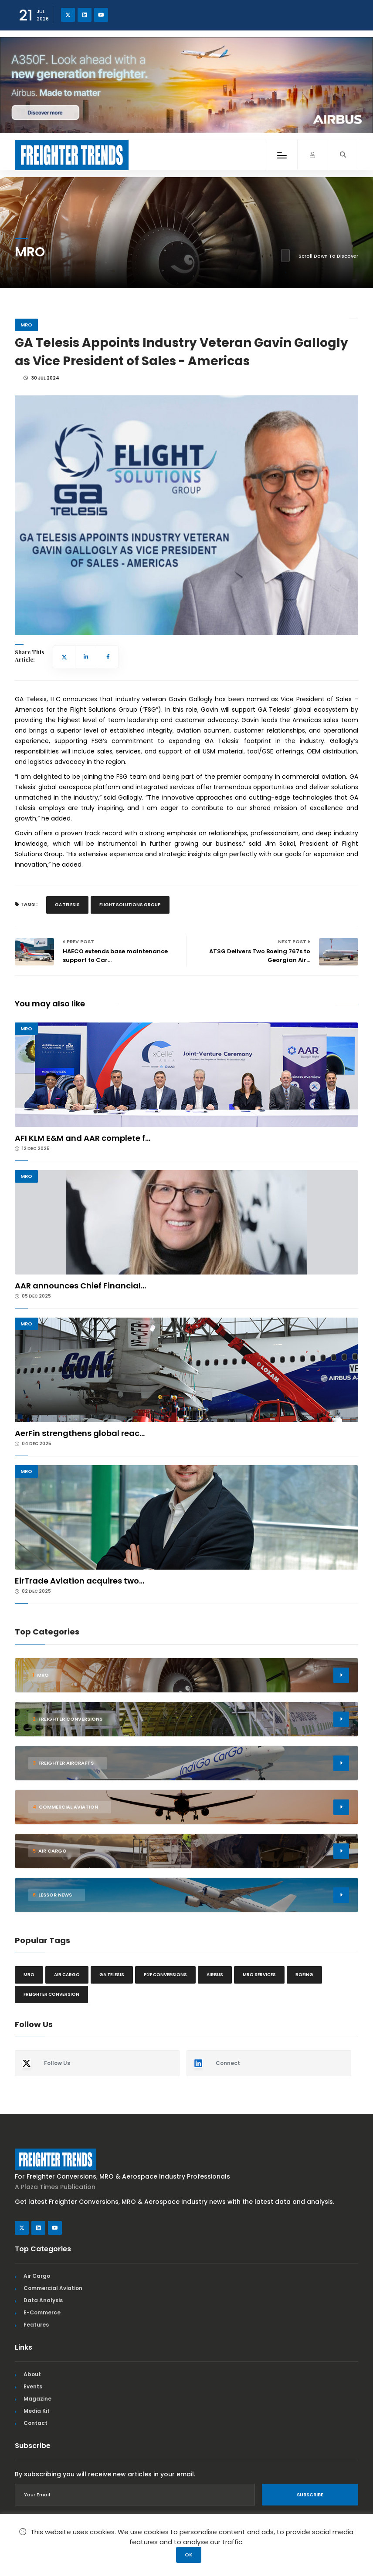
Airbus (215, 1974)
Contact (35, 2423)
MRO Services (259, 1974)
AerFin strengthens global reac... (80, 1433)
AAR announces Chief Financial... (80, 1285)
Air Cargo (37, 2276)
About (32, 2374)
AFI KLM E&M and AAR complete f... (82, 1138)
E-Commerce (42, 2312)
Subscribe (310, 2494)
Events (33, 2386)
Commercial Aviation (53, 2288)
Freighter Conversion (51, 1994)
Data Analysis (43, 2300)
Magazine (37, 2398)
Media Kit (37, 2411)
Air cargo (67, 1974)
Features (36, 2324)
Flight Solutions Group (130, 904)
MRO (26, 324)
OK (189, 2554)
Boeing (304, 1974)
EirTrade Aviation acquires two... (79, 1580)
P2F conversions (165, 1974)
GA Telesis (67, 904)
